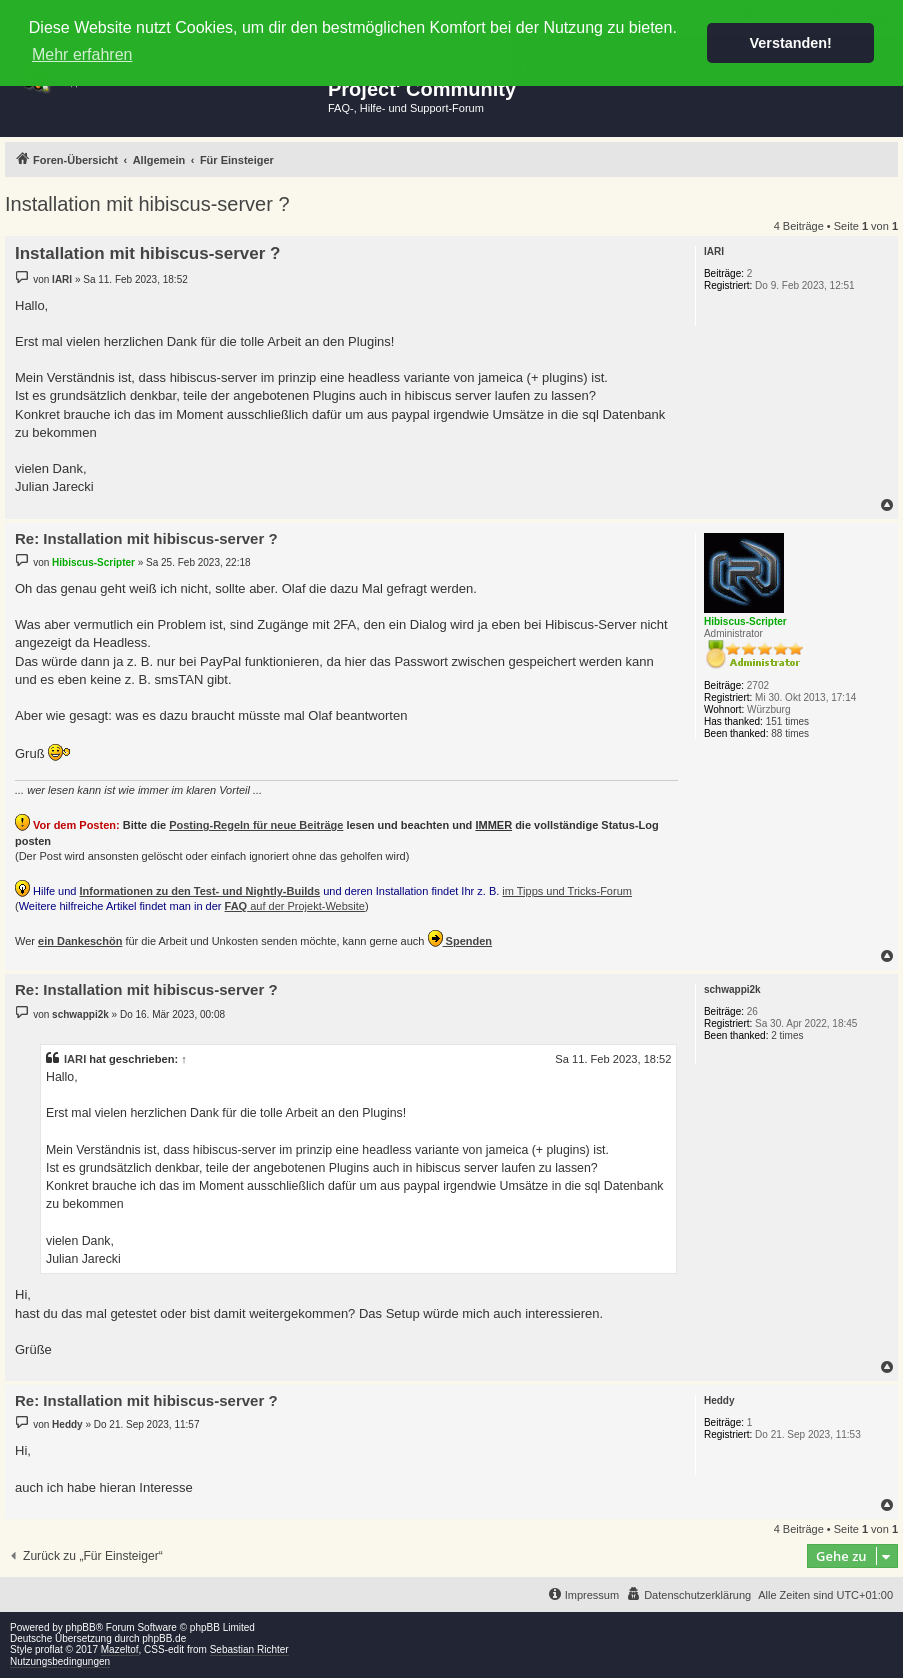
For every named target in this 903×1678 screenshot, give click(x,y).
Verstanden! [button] (791, 43)
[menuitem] (688, 1595)
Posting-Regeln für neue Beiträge (256, 825)
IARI (75, 1059)
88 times (790, 733)
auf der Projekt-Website (295, 906)
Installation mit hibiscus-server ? (147, 204)
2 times (787, 1035)
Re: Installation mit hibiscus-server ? (146, 538)
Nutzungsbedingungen (60, 1661)
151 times (787, 721)
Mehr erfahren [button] (82, 54)
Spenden (460, 938)
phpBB (81, 1627)
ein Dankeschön (80, 941)
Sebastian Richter (249, 1649)
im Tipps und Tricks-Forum (567, 891)
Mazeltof (120, 1649)
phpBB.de (164, 1638)
